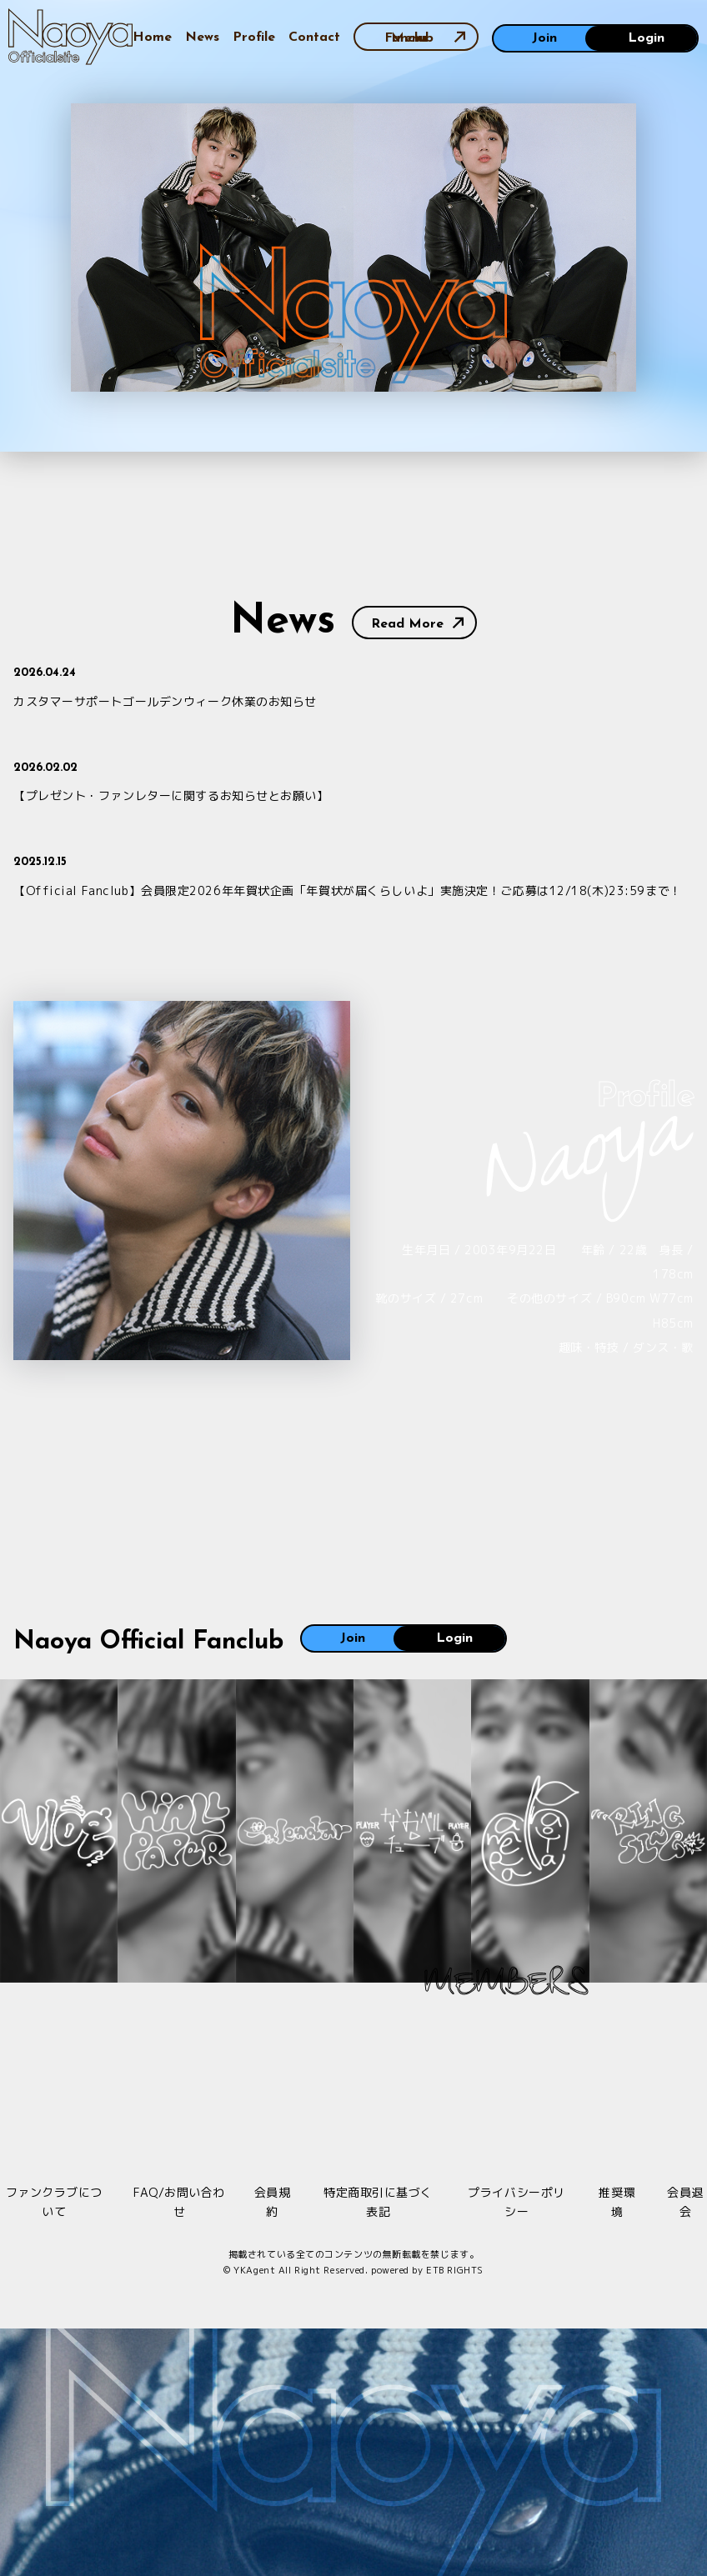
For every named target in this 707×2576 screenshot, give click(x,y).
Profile (254, 37)
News (202, 37)
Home (152, 37)
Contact (314, 37)
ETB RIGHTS (455, 2270)
